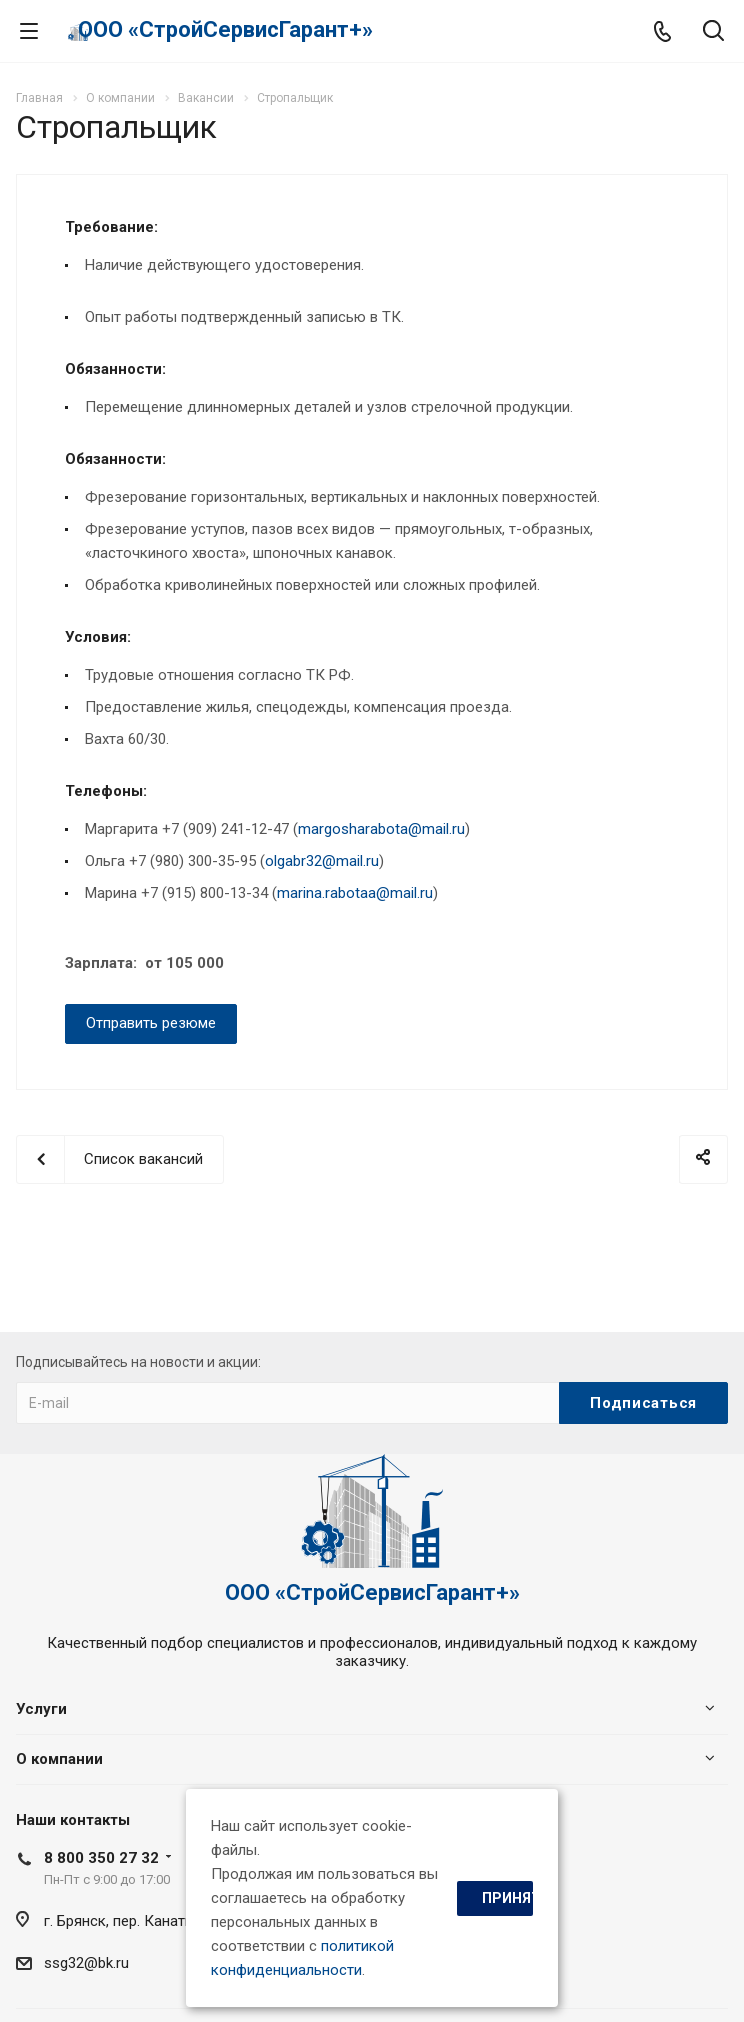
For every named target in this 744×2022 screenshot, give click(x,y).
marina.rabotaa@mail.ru (355, 893)
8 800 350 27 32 (101, 1858)
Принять (507, 1898)
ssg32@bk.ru (86, 1963)
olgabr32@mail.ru (322, 861)
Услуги (41, 1709)
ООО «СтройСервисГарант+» (225, 29)
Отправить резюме (151, 1023)
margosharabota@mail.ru (381, 829)
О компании (59, 1759)
